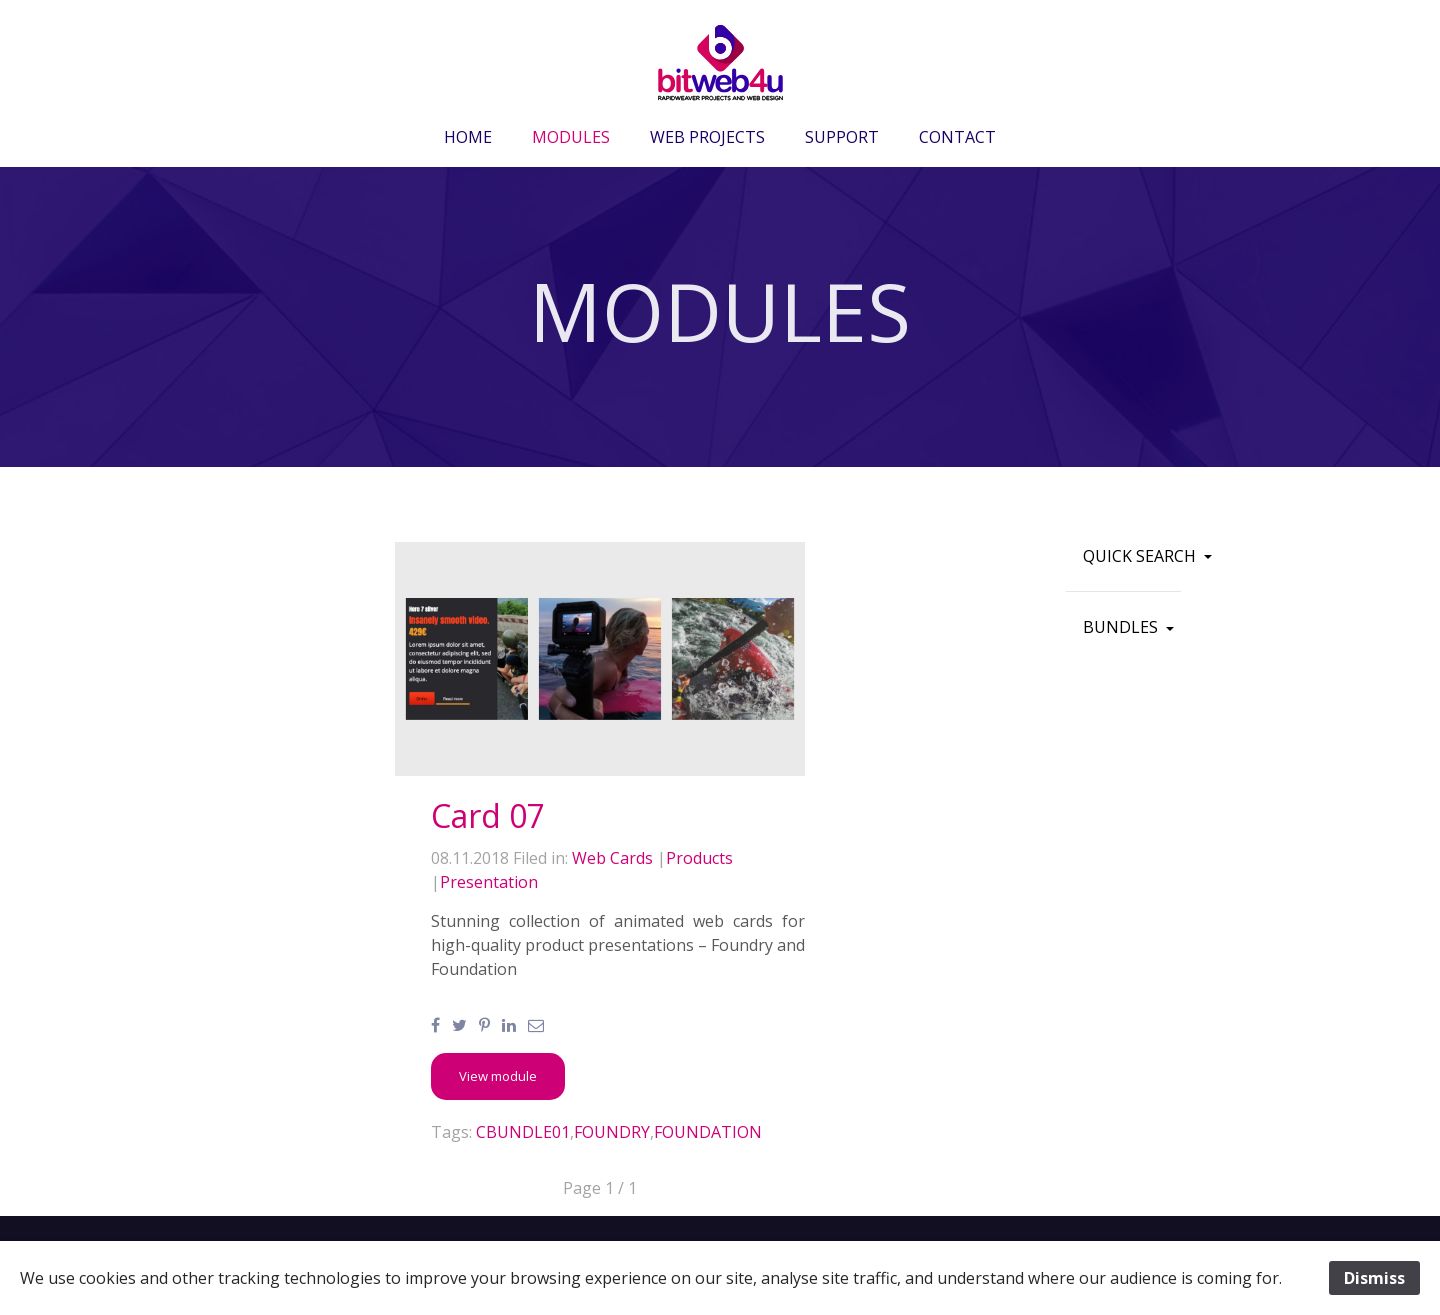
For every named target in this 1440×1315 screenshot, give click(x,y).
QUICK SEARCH (1141, 556)
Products (699, 858)
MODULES (571, 137)
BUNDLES (1122, 627)
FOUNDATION (708, 1132)
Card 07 (488, 815)
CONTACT (957, 137)
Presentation (489, 882)
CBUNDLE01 (523, 1132)
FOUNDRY (612, 1132)
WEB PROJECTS (707, 137)
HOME (468, 137)
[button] (498, 1076)
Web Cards (612, 858)
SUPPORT (842, 137)
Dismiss (1374, 1278)
